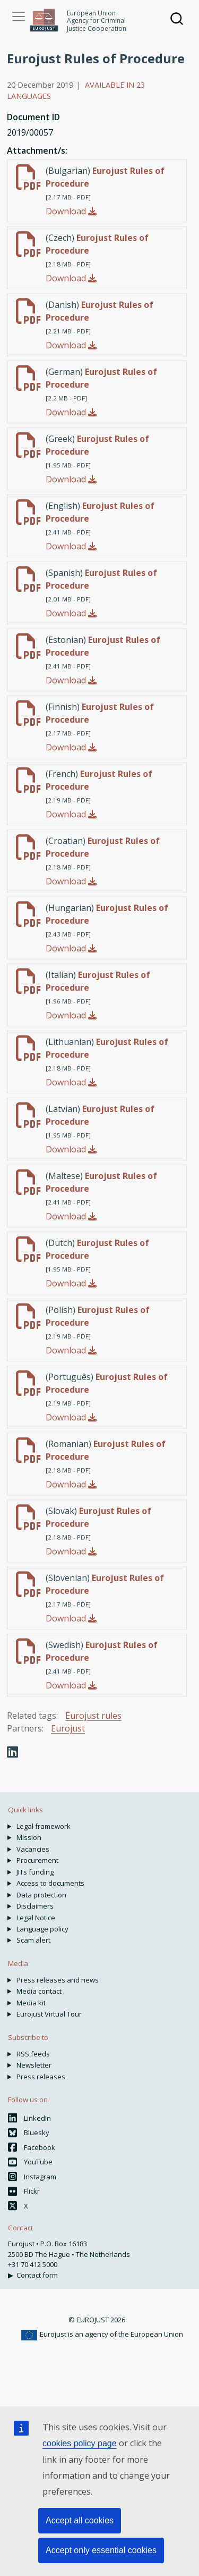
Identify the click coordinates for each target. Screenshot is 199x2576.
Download (71, 211)
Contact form (37, 2275)
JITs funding (35, 1872)
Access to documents (50, 1883)
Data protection (41, 1895)
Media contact (39, 1991)
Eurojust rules (93, 1715)
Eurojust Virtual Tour (49, 2014)
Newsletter (33, 2065)
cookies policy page (79, 2443)
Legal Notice (35, 1917)
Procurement (37, 1860)
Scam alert (33, 1940)
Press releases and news (57, 1980)
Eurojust (68, 1728)
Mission (28, 1837)
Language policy (42, 1929)
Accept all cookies (80, 2520)
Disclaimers (35, 1906)
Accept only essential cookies (101, 2550)
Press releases (40, 2076)
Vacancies (32, 1849)
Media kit (31, 2003)
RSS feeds (33, 2054)
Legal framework (43, 1826)
